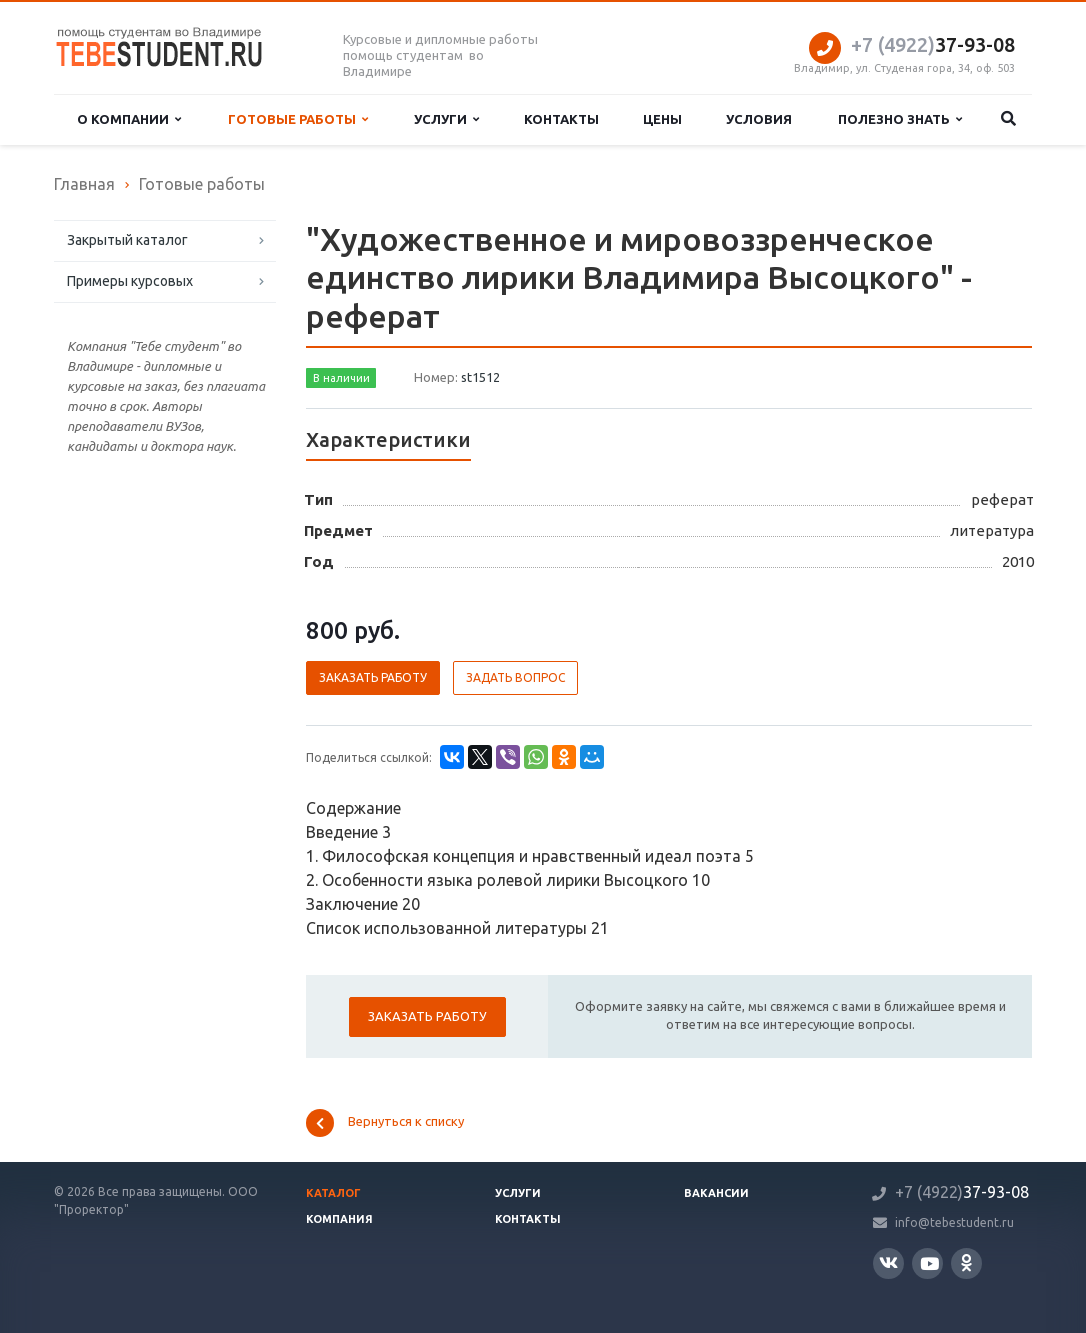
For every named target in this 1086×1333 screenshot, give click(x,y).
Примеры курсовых (130, 281)
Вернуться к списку (385, 1123)
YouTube (929, 1263)
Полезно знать (900, 119)
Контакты (561, 119)
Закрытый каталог (127, 240)
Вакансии (716, 1193)
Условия (759, 119)
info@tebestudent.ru (954, 1222)
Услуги (446, 119)
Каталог (333, 1193)
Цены (662, 119)
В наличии (341, 378)
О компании (129, 119)
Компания (339, 1219)
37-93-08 (933, 44)
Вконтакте (888, 1262)
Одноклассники (966, 1262)
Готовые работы (298, 119)
